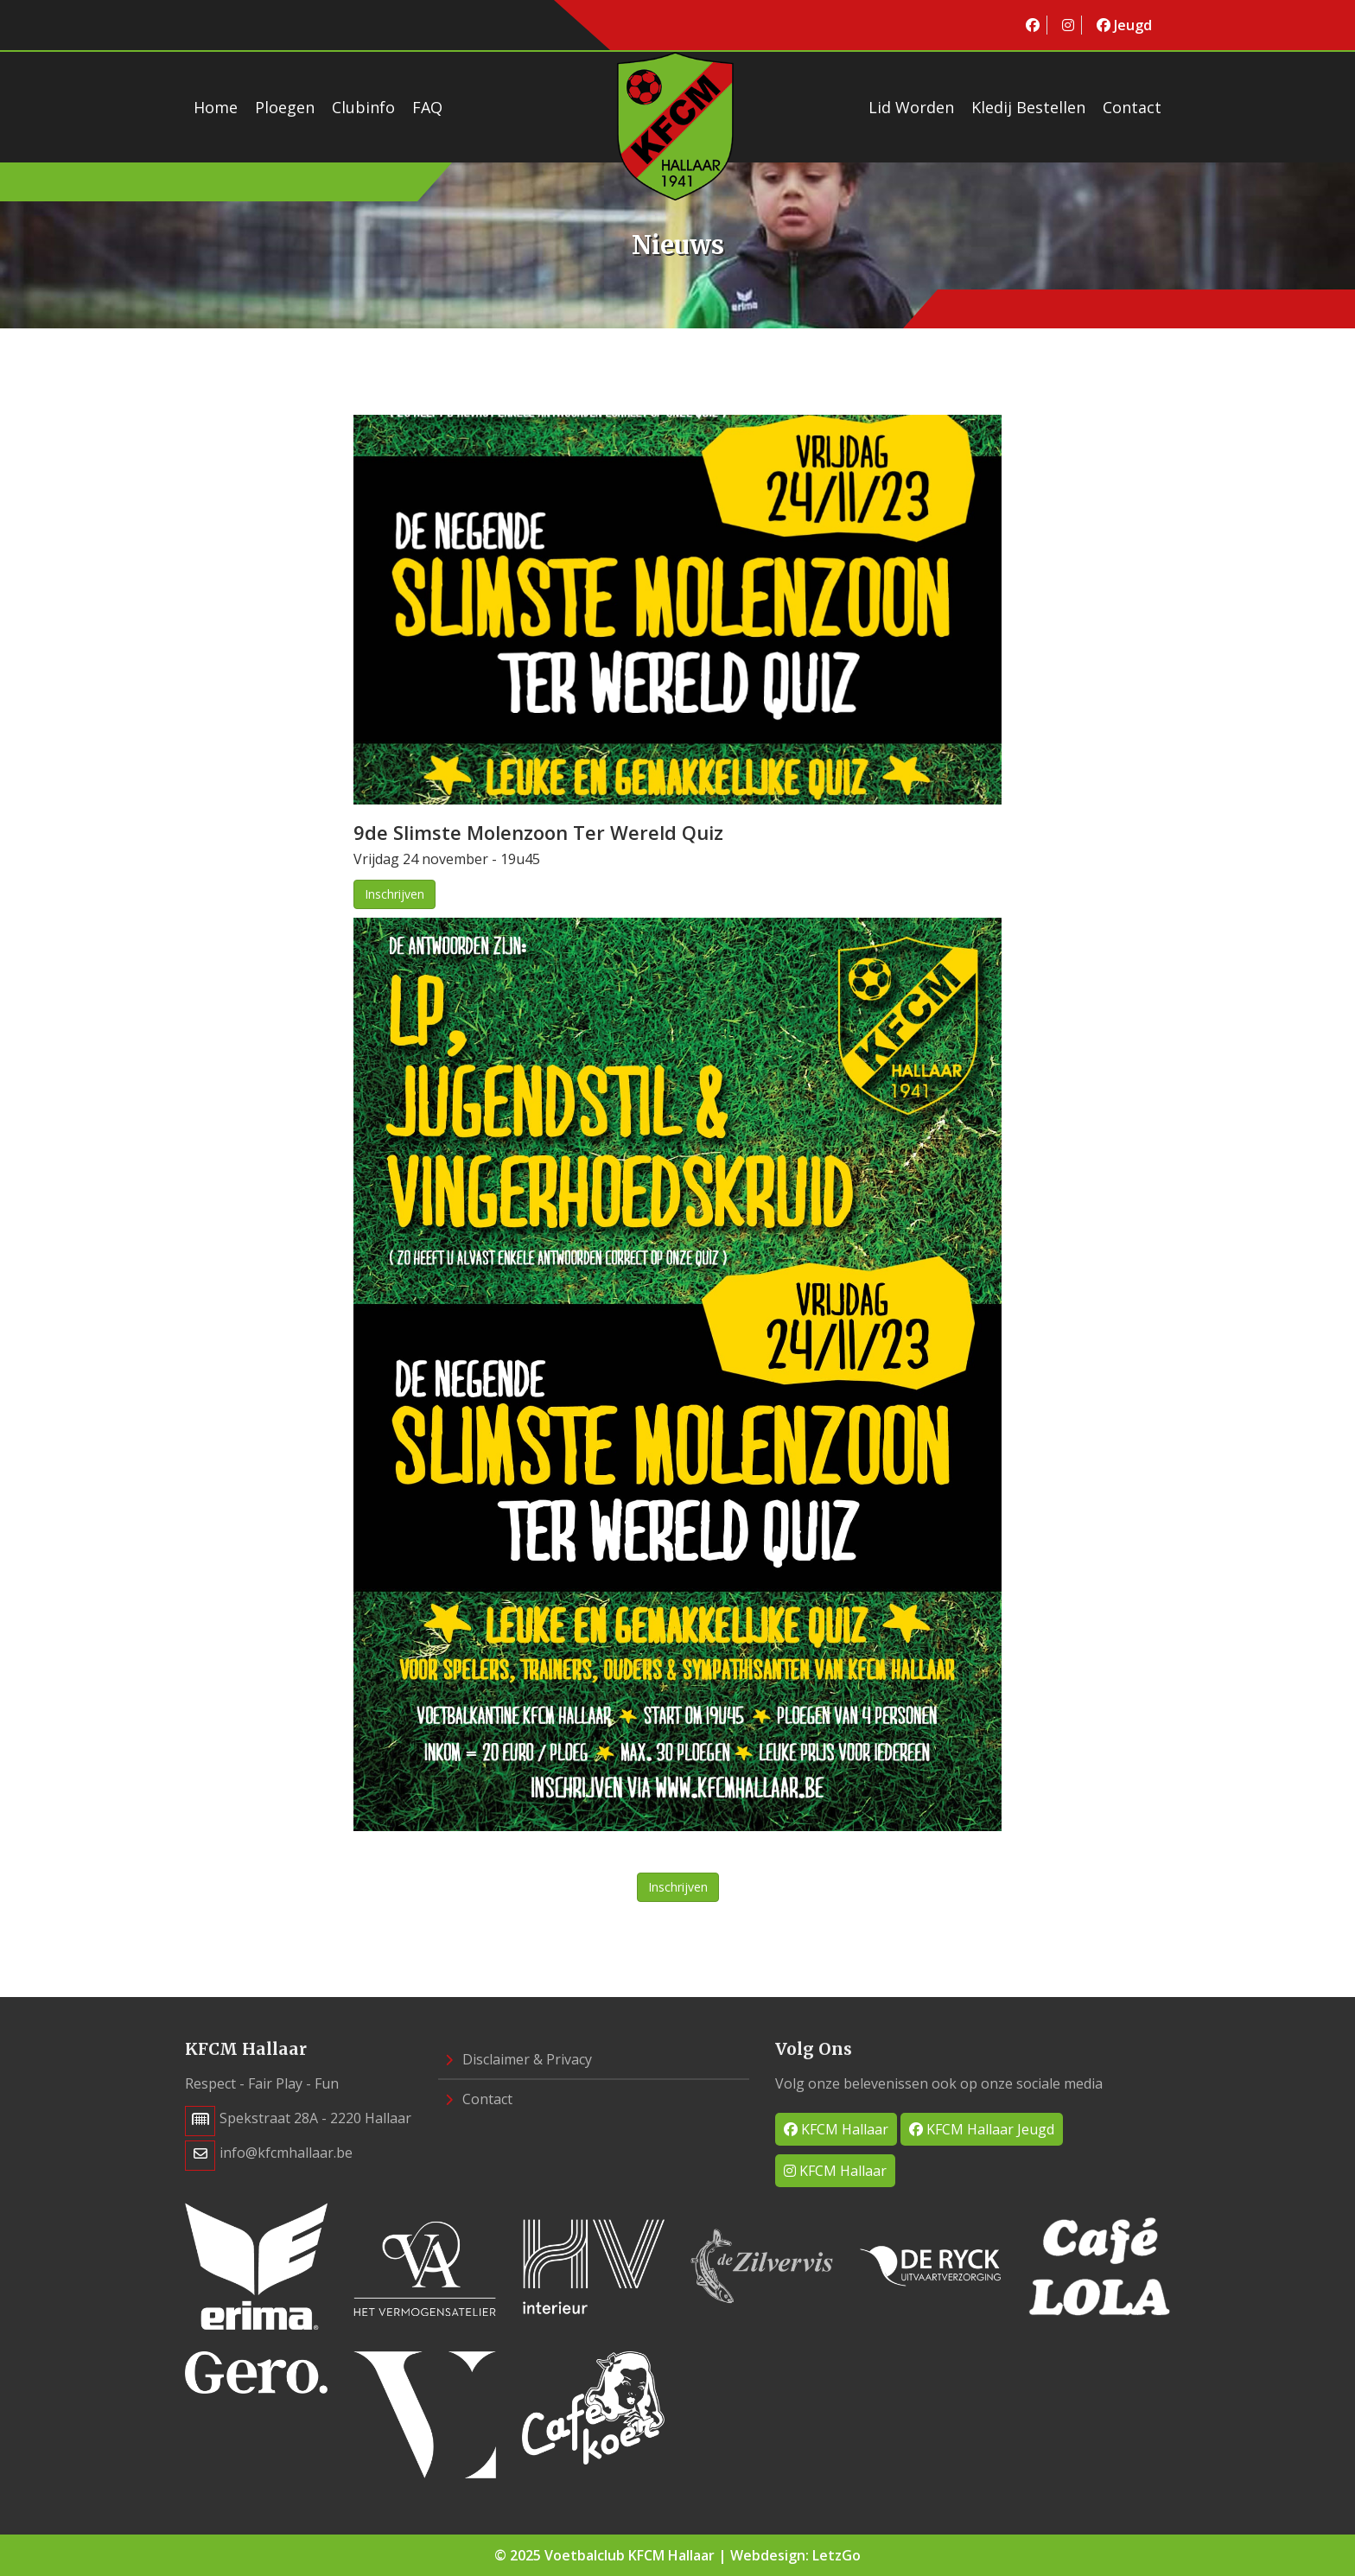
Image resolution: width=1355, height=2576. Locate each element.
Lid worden (911, 107)
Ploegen (285, 107)
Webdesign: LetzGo (795, 2555)
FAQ (427, 107)
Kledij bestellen (1028, 107)
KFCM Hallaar (836, 2129)
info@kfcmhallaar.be (286, 2152)
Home (216, 107)
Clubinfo (363, 107)
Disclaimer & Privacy (518, 2059)
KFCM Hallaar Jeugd (981, 2129)
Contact (1132, 107)
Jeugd (1124, 25)
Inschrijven (394, 894)
